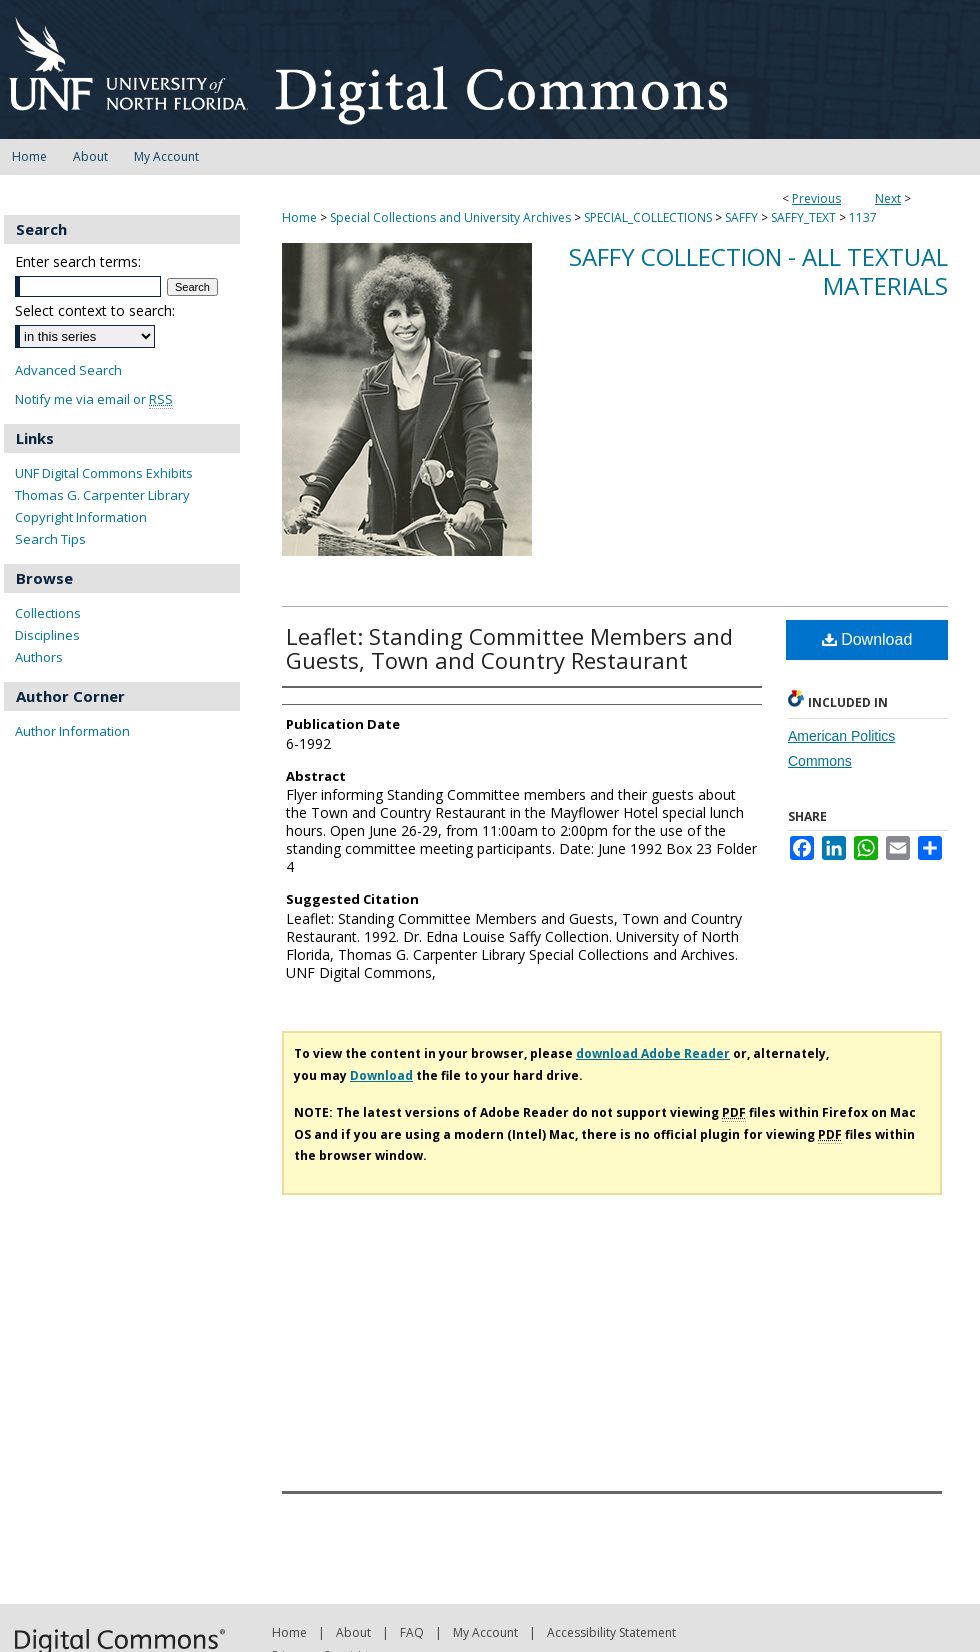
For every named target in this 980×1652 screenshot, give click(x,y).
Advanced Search (68, 370)
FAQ (412, 1632)
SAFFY (741, 217)
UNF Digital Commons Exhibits (104, 473)
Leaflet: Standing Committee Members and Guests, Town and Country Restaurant (509, 648)
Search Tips (50, 539)
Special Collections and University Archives (450, 217)
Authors (39, 657)
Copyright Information (81, 517)
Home (299, 217)
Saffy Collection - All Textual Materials (758, 271)
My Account (485, 1632)
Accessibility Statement (611, 1632)
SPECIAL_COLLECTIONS (648, 217)
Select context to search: (95, 310)
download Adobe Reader (653, 1053)
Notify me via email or (94, 399)
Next (888, 198)
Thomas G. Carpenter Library (102, 495)
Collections (48, 613)
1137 (863, 217)
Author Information (72, 731)
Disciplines (47, 635)
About (353, 1632)
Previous (816, 198)
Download (867, 639)
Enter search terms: (78, 261)
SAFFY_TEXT (803, 217)
